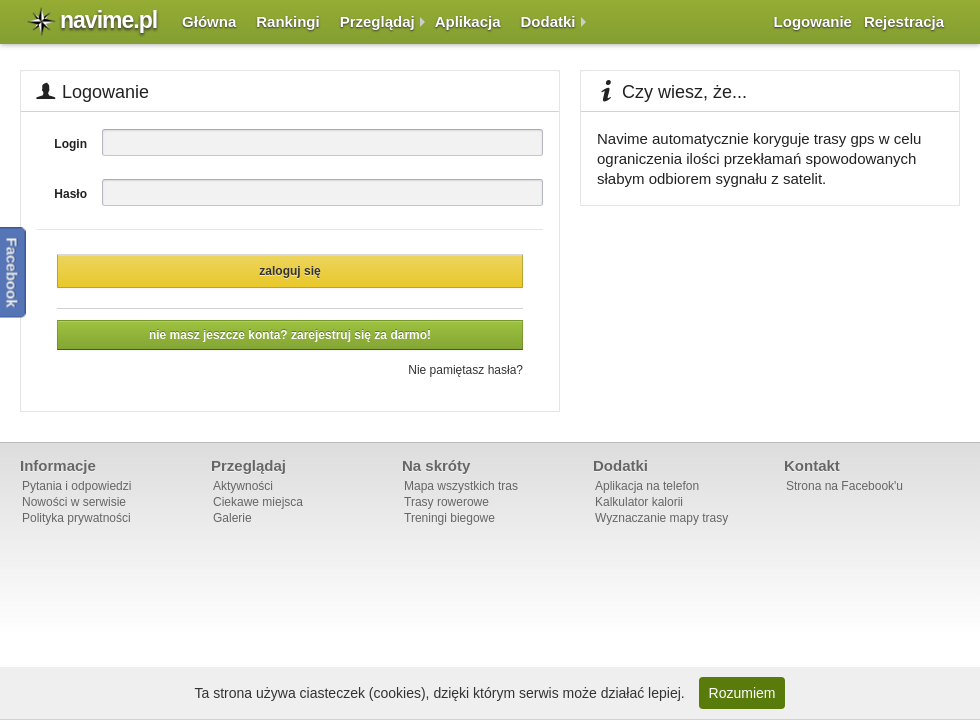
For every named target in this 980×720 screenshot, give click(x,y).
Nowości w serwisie (74, 502)
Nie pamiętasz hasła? (465, 370)
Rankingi (287, 21)
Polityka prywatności (76, 518)
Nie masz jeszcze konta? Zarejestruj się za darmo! (290, 335)
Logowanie (813, 21)
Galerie (232, 518)
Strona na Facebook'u (844, 486)
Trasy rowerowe (446, 502)
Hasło (70, 194)
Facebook (12, 272)
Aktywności (243, 486)
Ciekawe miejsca (258, 502)
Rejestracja (904, 21)
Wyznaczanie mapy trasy (661, 518)
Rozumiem (742, 693)
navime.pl (108, 20)
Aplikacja (468, 21)
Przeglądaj (377, 21)
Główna (209, 21)
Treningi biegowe (449, 518)
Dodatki (548, 21)
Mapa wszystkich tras (461, 486)
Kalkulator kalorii (639, 502)
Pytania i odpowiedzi (76, 486)
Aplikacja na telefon (647, 486)
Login (70, 144)
